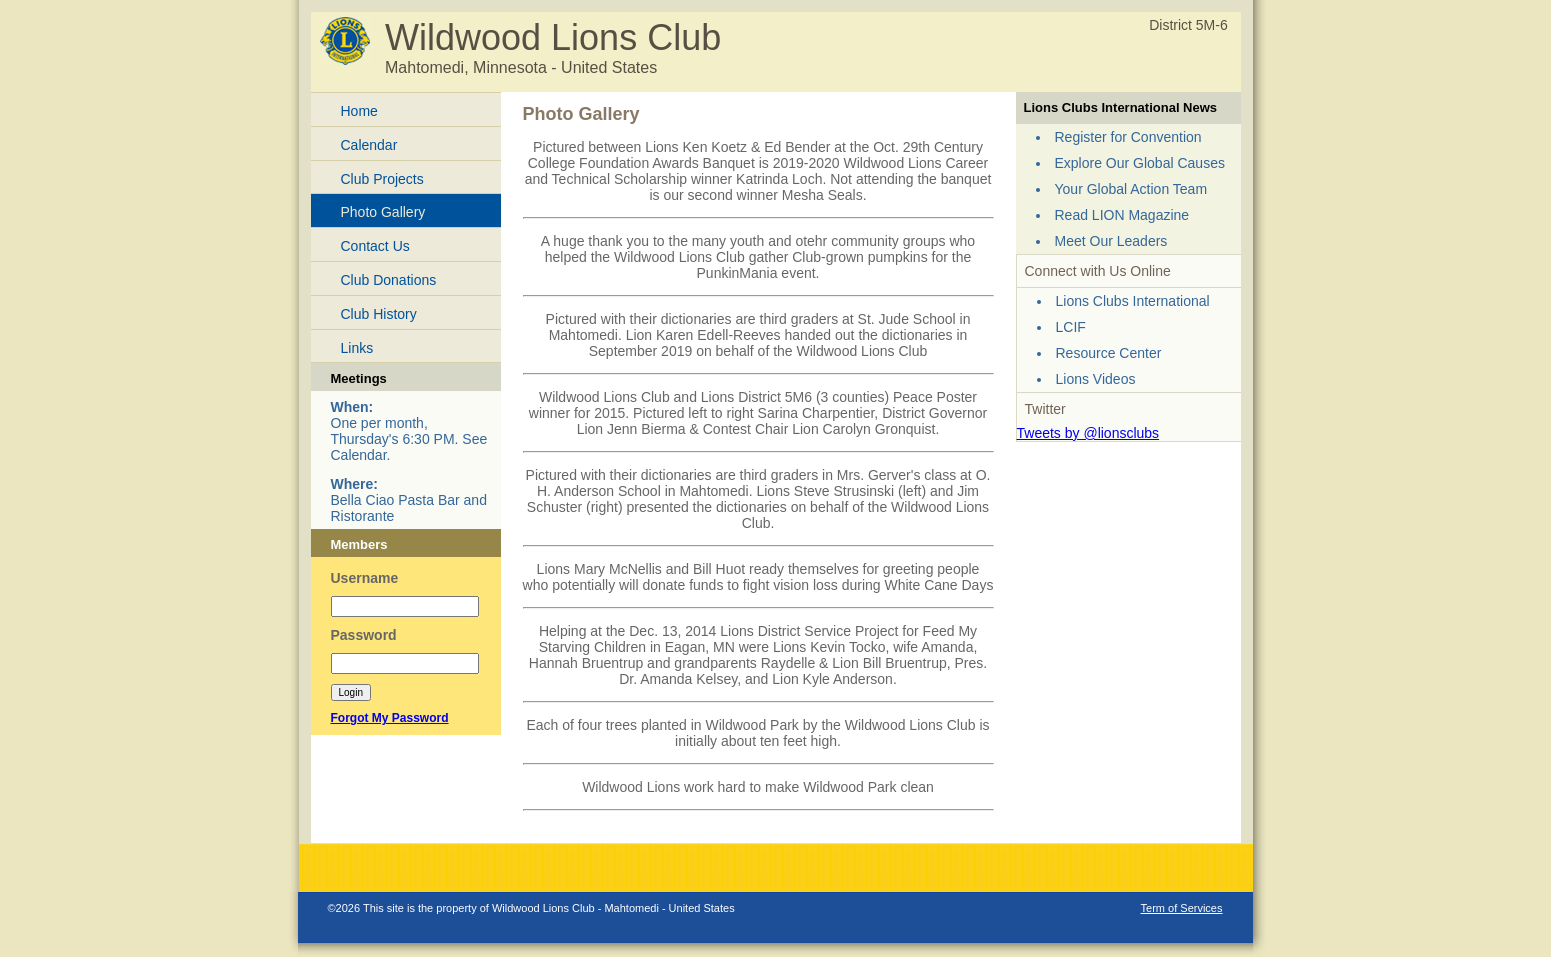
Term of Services (1182, 908)
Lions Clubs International (1133, 301)
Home (359, 111)
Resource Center (1109, 353)
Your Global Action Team (1131, 189)
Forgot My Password (390, 718)
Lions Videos (1096, 379)
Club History (379, 314)
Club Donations (389, 280)
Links (357, 348)
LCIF (1071, 327)
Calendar (369, 145)
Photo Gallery (383, 212)
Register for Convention (1128, 137)
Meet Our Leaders (1111, 241)
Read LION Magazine (1122, 215)
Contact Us (375, 246)
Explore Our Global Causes (1140, 163)
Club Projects (382, 179)
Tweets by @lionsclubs (1088, 433)
